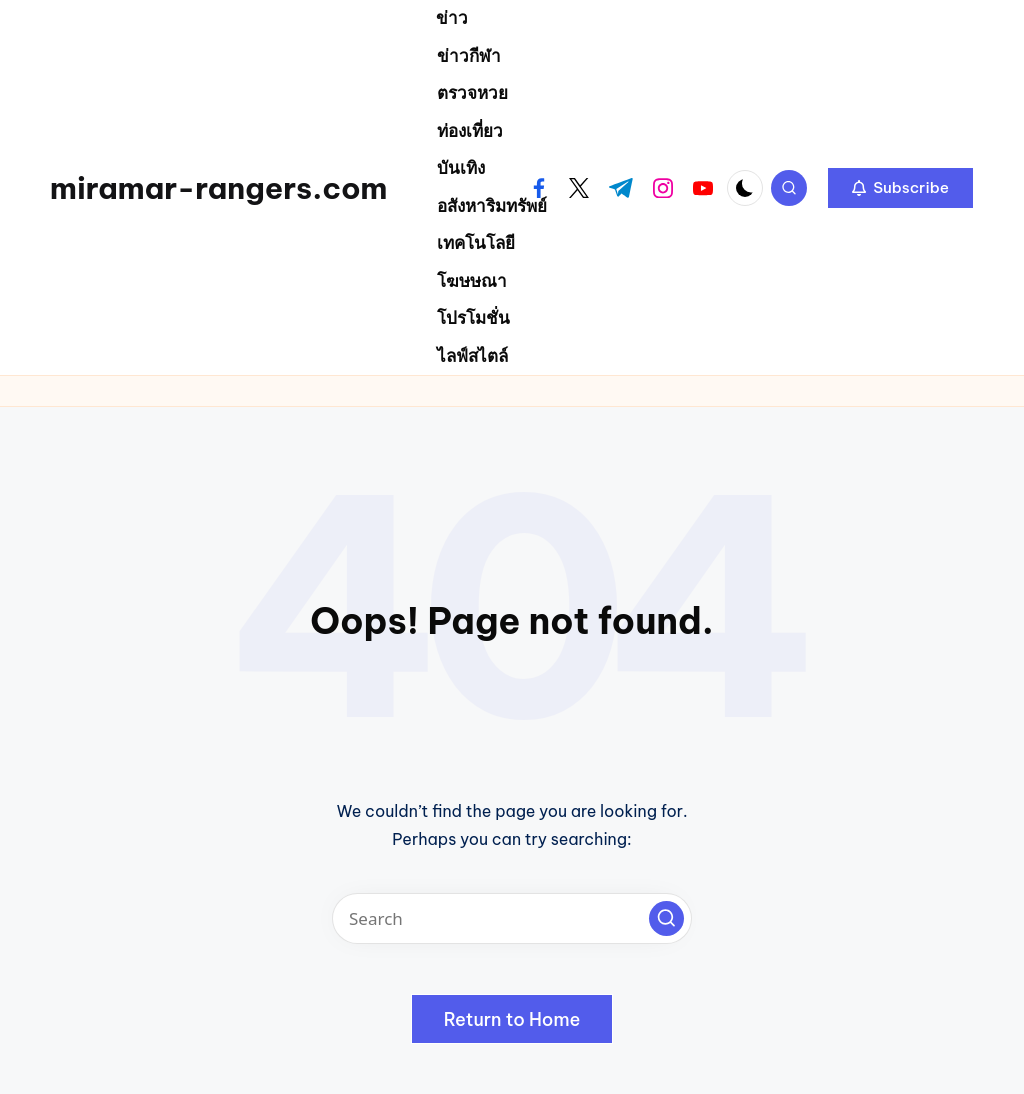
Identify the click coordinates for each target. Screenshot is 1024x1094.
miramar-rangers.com (218, 188)
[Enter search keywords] (512, 918)
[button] (900, 188)
